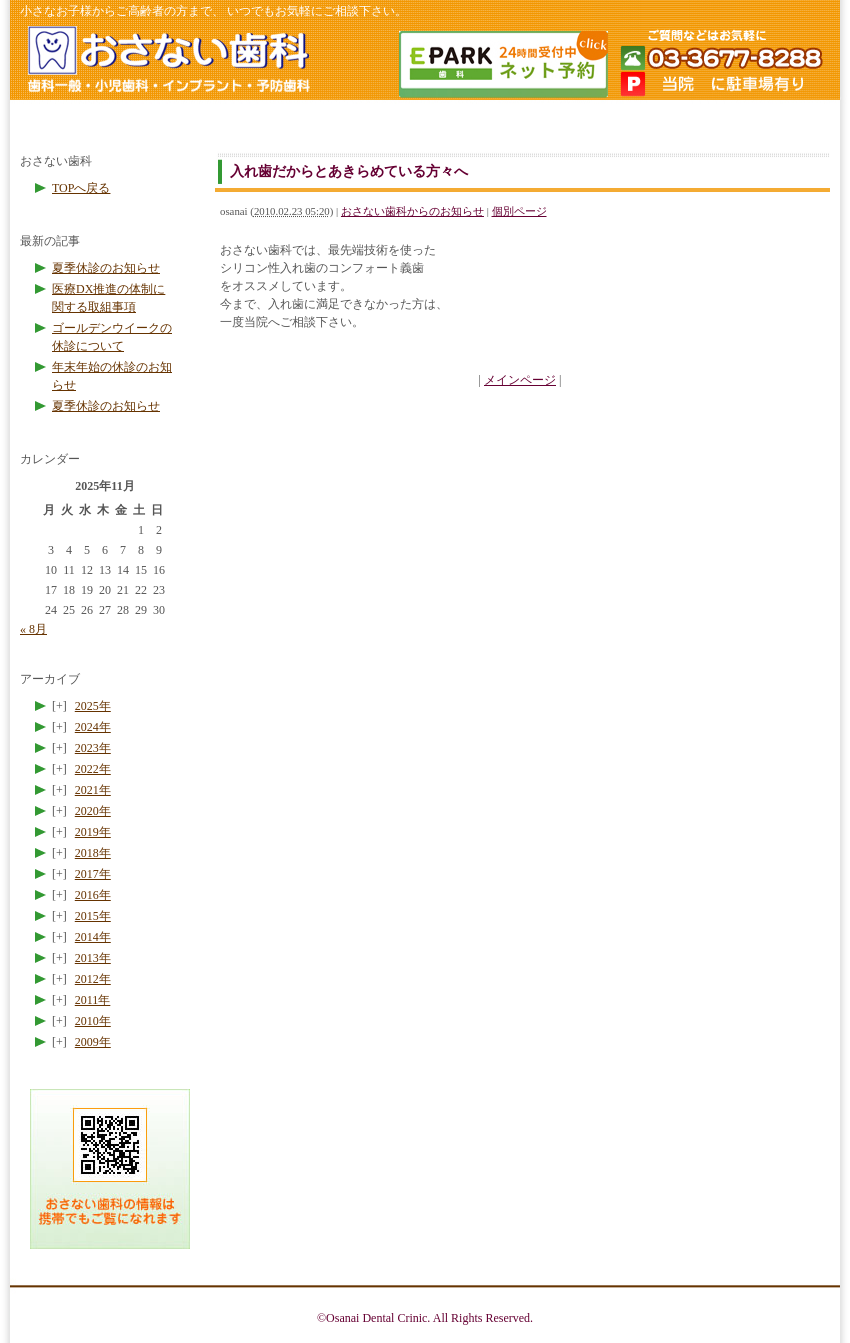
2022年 (93, 769)
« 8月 (33, 629)
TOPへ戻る (81, 188)
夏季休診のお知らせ (106, 268)
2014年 (93, 937)
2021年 (93, 790)
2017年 (93, 874)
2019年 (93, 832)
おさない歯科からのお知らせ (412, 211)
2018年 (93, 853)
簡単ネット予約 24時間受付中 (502, 64)
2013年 (93, 958)
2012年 (93, 979)
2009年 (93, 1042)
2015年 (93, 916)
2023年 (93, 748)
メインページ (520, 380)
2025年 (93, 706)
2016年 (93, 895)
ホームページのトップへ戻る (168, 62)
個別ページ (519, 211)
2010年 (93, 1021)
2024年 (93, 727)
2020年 (93, 811)
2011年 (93, 1000)
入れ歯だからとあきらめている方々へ (349, 171)
